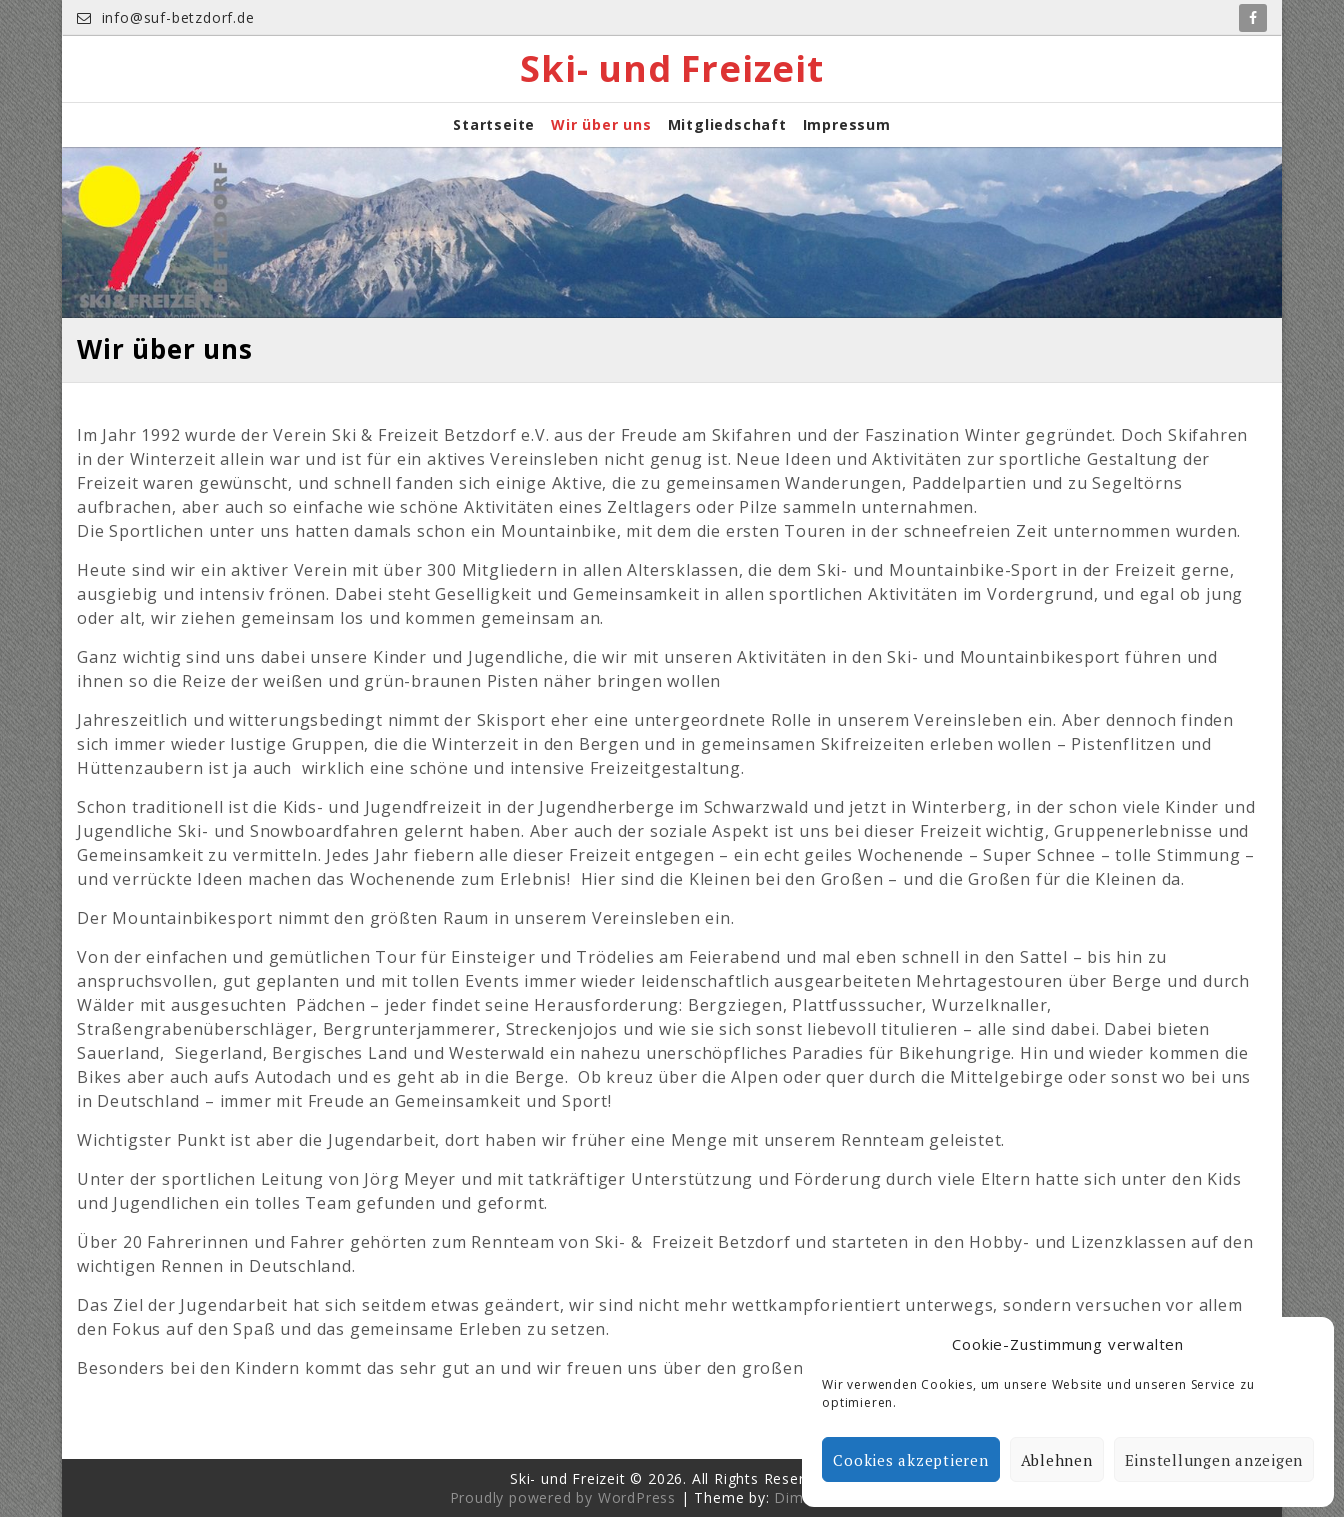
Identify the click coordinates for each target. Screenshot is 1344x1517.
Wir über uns (601, 124)
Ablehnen (1057, 1460)
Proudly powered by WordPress (563, 1497)
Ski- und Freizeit (672, 69)
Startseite (494, 124)
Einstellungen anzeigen (1214, 1460)
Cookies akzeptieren (910, 1460)
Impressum (847, 124)
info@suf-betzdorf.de (166, 17)
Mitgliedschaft (727, 124)
